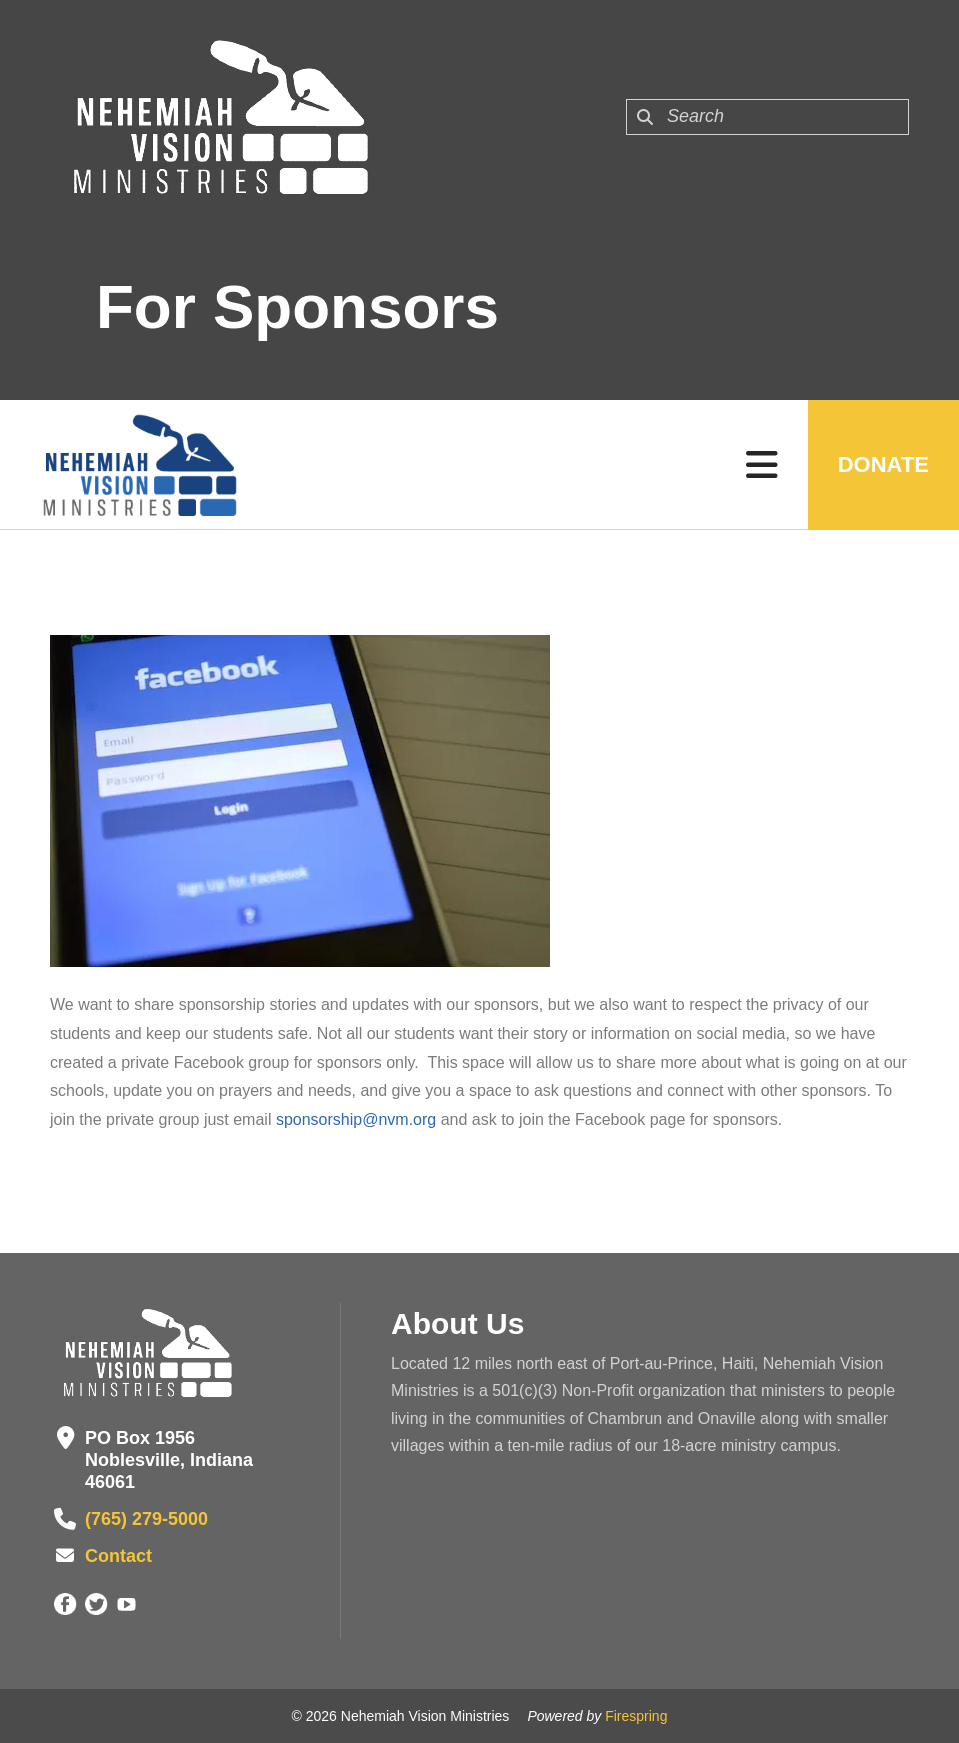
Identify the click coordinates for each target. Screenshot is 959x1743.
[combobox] (767, 117)
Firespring (636, 1716)
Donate (883, 464)
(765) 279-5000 (146, 1519)
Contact (118, 1556)
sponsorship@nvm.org (356, 1119)
